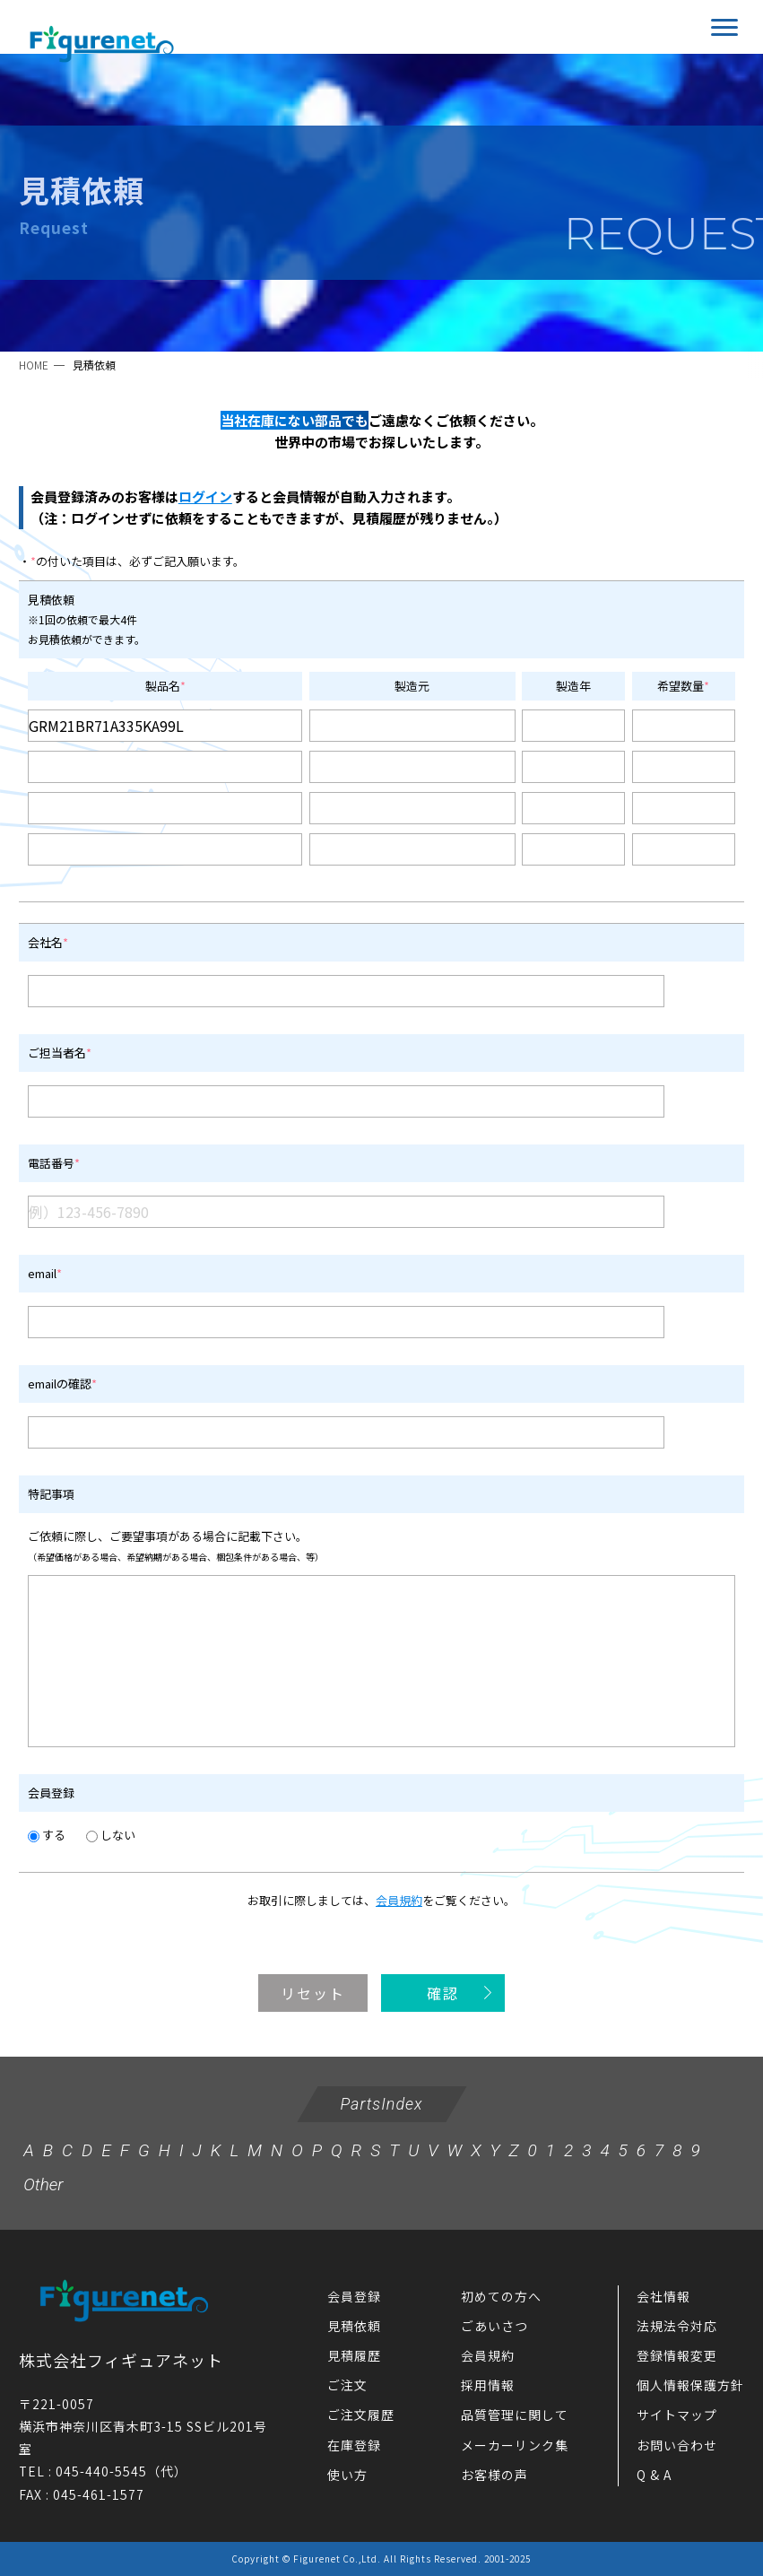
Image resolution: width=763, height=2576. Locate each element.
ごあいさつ (494, 2326)
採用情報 (488, 2385)
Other (43, 2184)
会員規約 (399, 1900)
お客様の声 (494, 2475)
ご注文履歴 (361, 2415)
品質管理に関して (514, 2415)
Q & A (654, 2475)
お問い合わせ (677, 2445)
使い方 (347, 2475)
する (46, 1834)
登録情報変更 (677, 2355)
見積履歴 (354, 2355)
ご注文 (347, 2385)
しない (110, 1834)
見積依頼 (354, 2326)
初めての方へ (501, 2296)
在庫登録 (354, 2445)
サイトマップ (677, 2415)
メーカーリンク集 (514, 2445)
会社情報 (663, 2296)
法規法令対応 (677, 2326)
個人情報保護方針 (690, 2385)
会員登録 (354, 2296)
